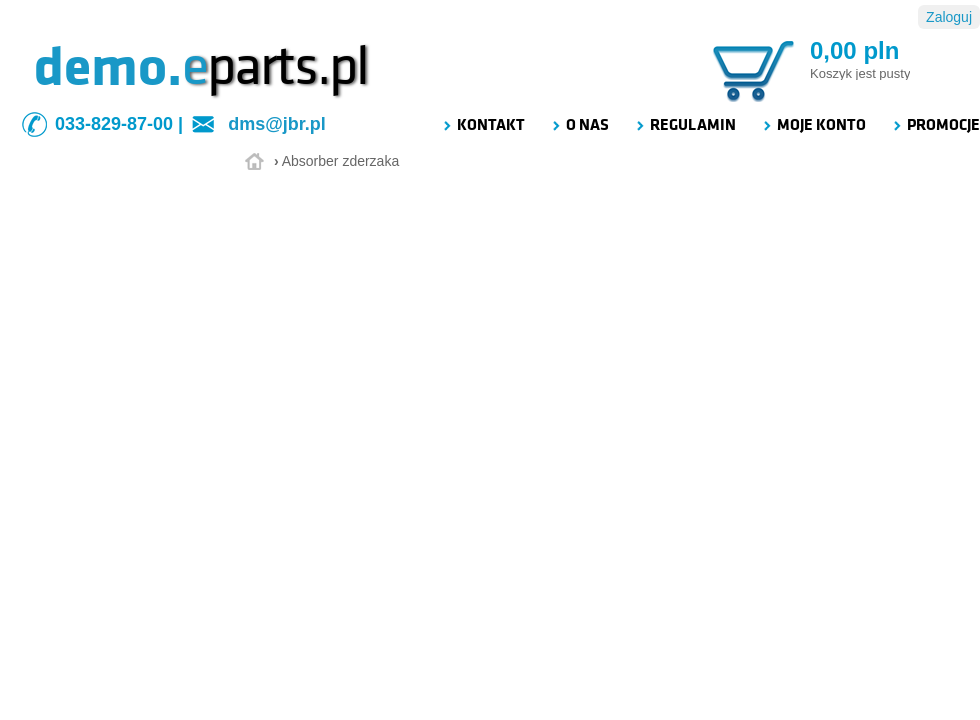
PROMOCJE (935, 125)
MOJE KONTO (813, 125)
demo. (108, 67)
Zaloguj (949, 17)
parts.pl (275, 67)
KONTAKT (483, 125)
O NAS (579, 125)
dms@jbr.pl (277, 124)
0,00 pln (854, 50)
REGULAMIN (685, 125)
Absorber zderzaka (341, 161)
